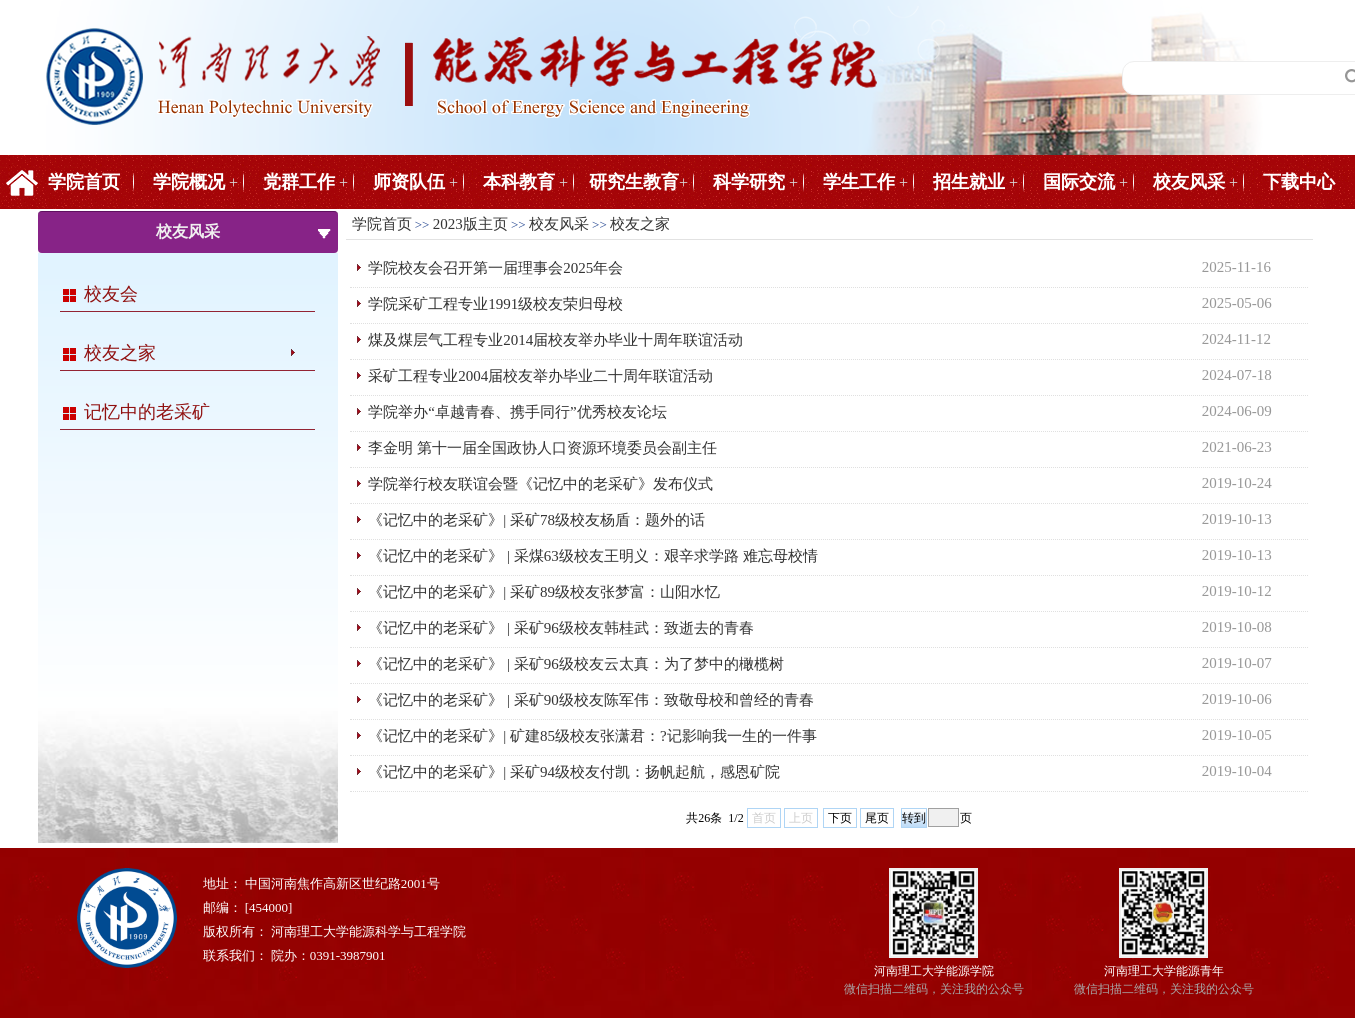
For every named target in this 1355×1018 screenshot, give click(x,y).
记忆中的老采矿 (147, 412)
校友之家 (120, 353)
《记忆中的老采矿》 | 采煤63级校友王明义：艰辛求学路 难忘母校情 (592, 556)
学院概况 (189, 182)
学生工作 (859, 182)
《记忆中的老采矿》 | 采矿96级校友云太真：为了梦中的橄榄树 (576, 664)
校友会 (111, 294)
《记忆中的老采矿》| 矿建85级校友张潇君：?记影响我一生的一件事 (592, 736)
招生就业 (969, 182)
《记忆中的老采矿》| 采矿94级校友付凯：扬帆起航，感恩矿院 (574, 772)
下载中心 (1299, 182)
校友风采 (1189, 182)
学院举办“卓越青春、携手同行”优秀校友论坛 (517, 412)
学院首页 (84, 182)
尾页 (877, 818)
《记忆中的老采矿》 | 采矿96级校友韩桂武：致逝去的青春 (561, 628)
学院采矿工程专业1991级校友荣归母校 (495, 304)
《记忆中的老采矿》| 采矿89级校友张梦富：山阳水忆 (544, 592)
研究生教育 (634, 182)
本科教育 (519, 182)
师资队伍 (409, 182)
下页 (840, 818)
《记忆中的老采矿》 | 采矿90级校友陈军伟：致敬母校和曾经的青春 (591, 700)
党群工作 (299, 182)
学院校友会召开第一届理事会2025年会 (495, 268)
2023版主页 (470, 224)
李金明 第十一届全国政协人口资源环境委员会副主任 (542, 448)
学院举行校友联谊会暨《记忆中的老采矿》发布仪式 (540, 484)
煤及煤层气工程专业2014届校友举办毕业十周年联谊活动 (555, 340)
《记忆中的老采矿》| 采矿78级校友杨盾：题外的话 (536, 520)
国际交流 (1079, 182)
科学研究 (749, 182)
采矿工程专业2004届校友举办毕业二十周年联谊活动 (540, 376)
